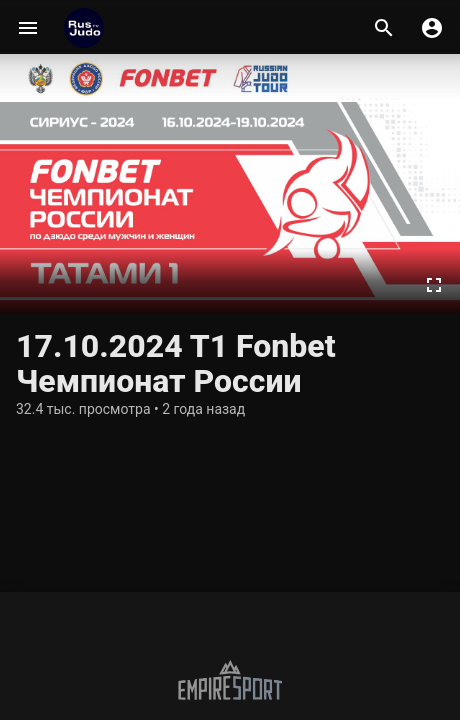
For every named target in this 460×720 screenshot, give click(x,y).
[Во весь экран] (434, 285)
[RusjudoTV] (84, 28)
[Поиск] (384, 28)
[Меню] (28, 28)
